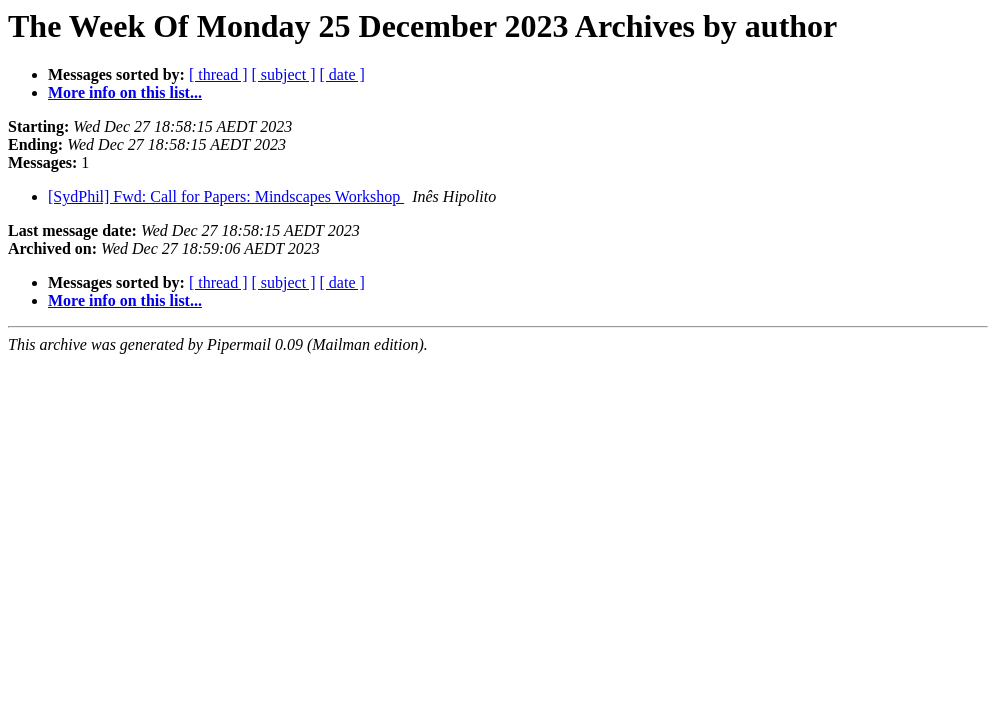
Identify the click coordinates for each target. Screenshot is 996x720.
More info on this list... (125, 92)
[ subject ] (284, 74)
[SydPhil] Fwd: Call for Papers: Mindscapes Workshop (226, 196)
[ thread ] (218, 74)
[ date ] (342, 74)
